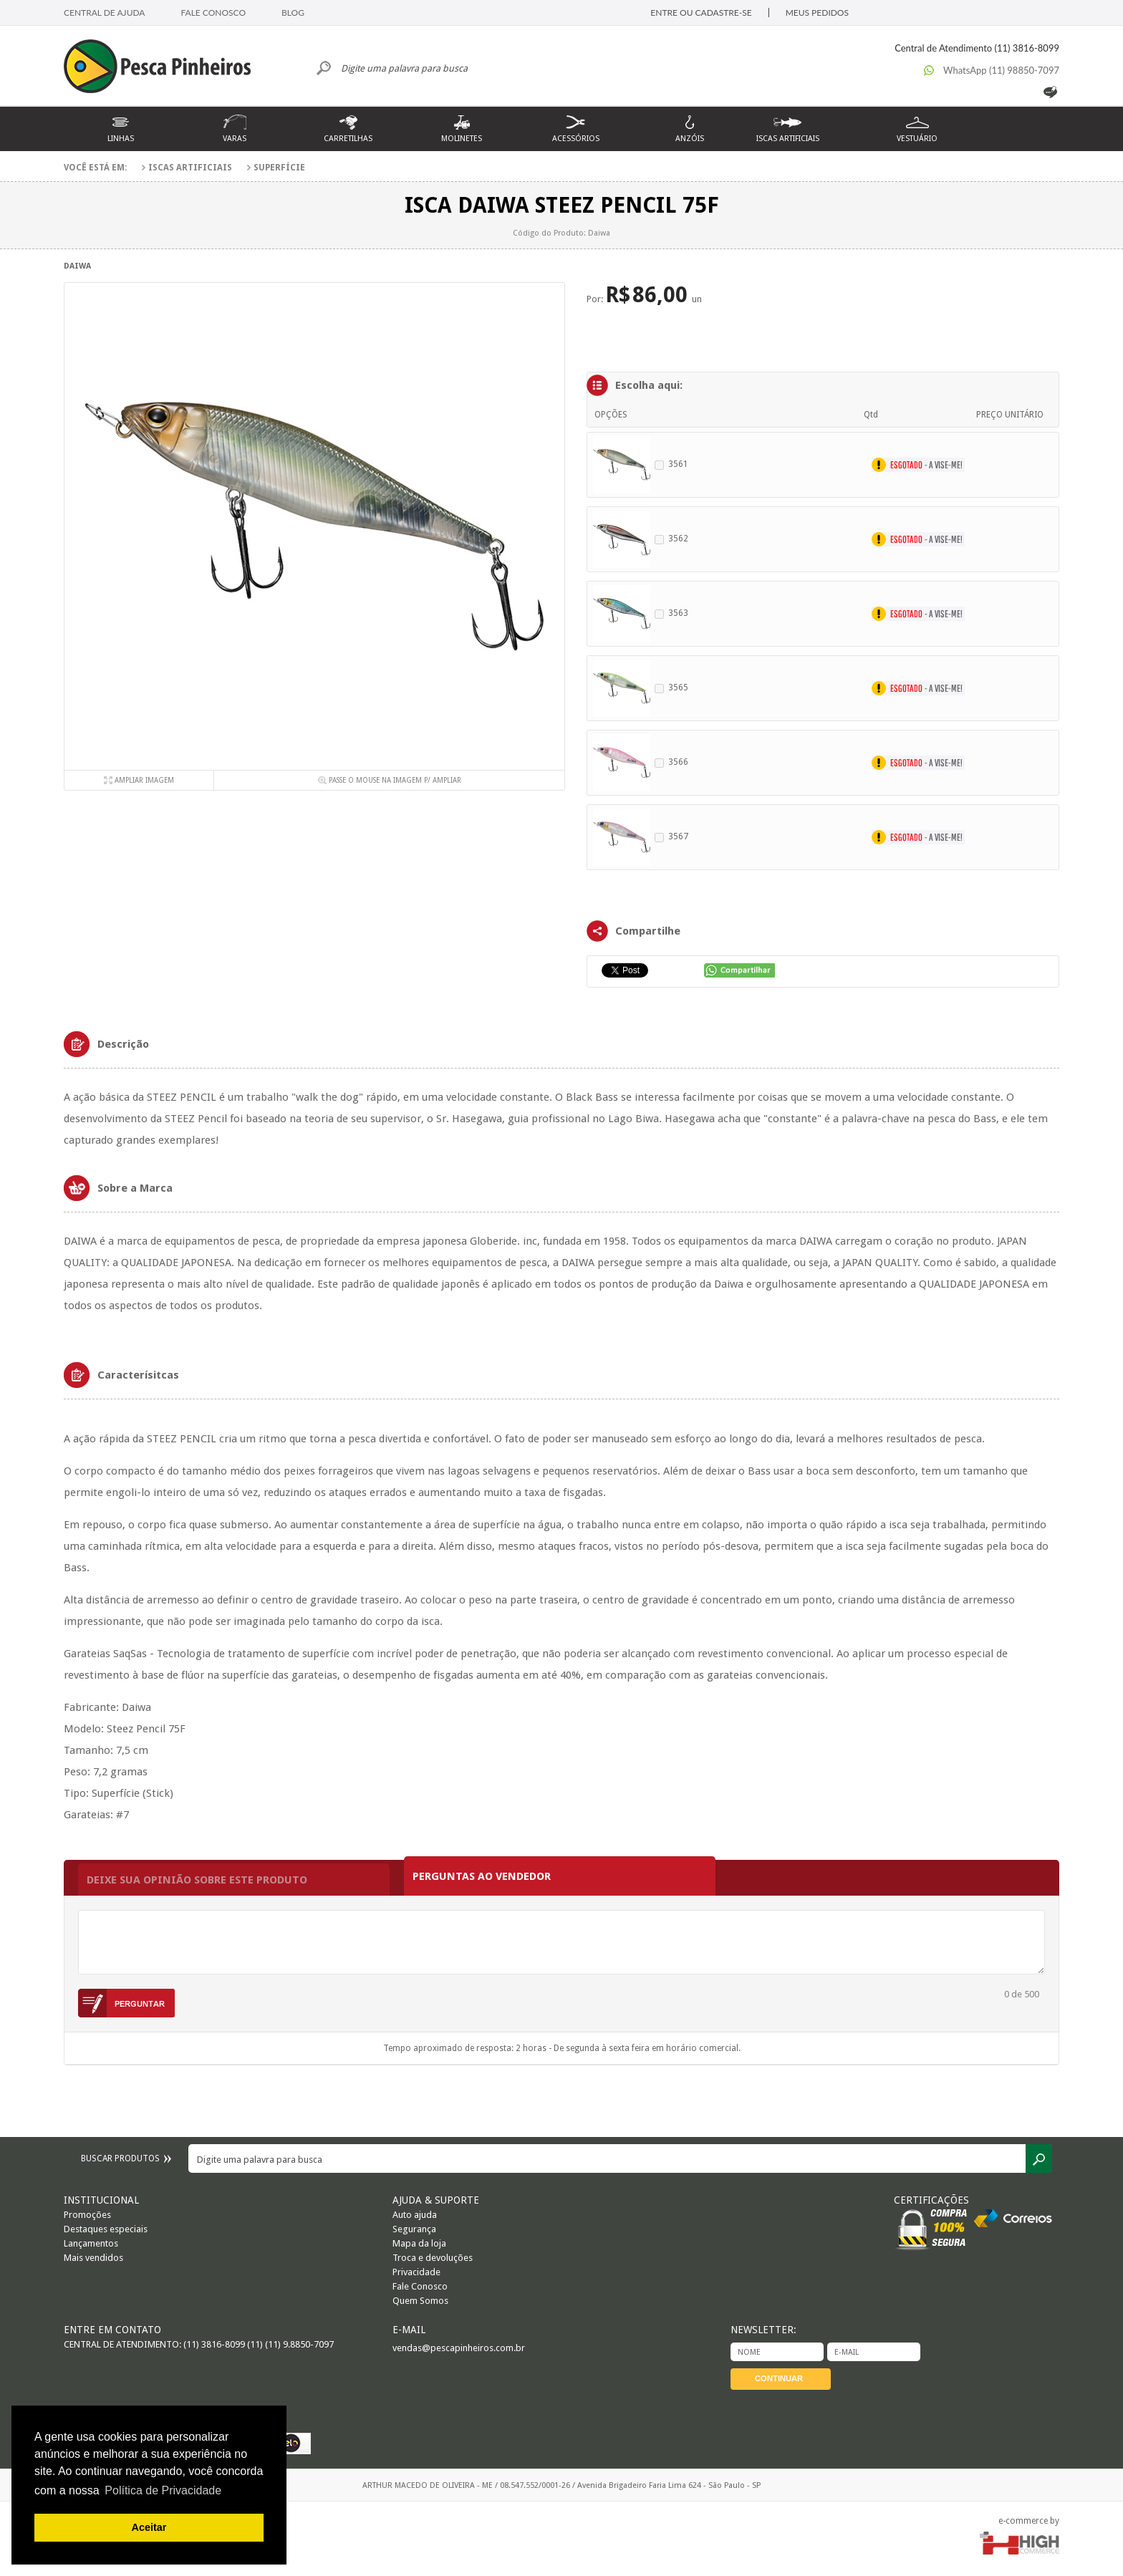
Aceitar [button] (149, 2527)
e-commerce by (1028, 2521)
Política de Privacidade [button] (163, 2490)
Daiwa (77, 266)
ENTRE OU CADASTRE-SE (700, 12)
